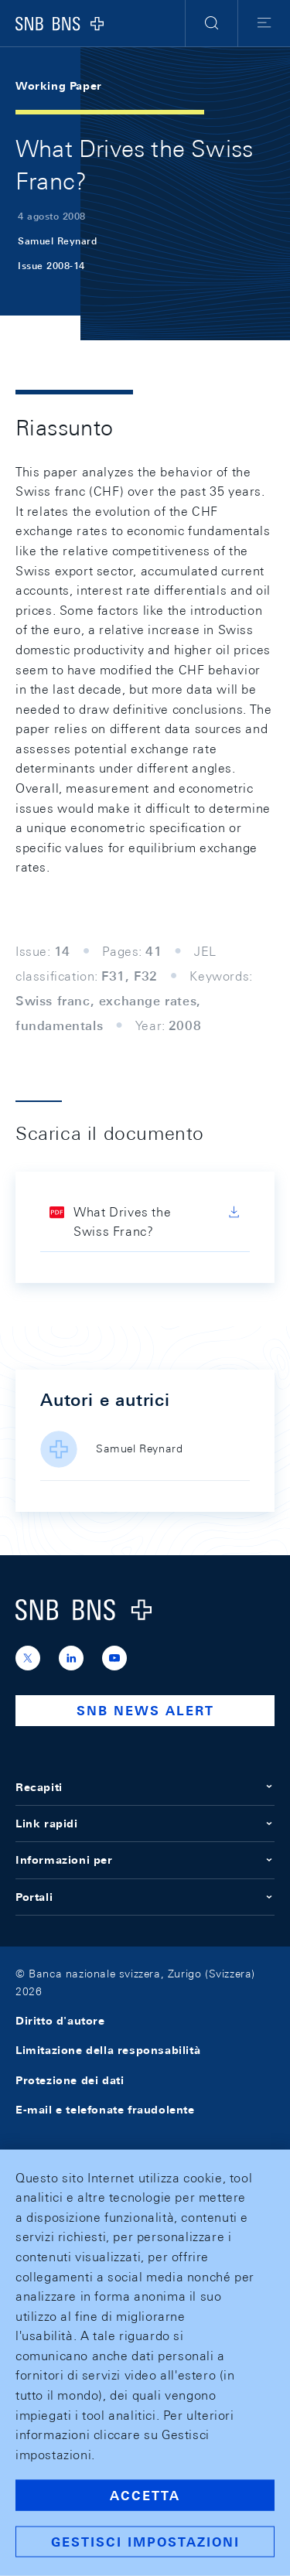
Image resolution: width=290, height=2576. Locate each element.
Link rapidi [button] (145, 1823)
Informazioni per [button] (145, 1859)
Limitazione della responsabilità (107, 2050)
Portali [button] (145, 1897)
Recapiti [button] (145, 1787)
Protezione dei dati (69, 2080)
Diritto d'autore (60, 2021)
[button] (211, 23)
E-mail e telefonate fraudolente (105, 2110)
